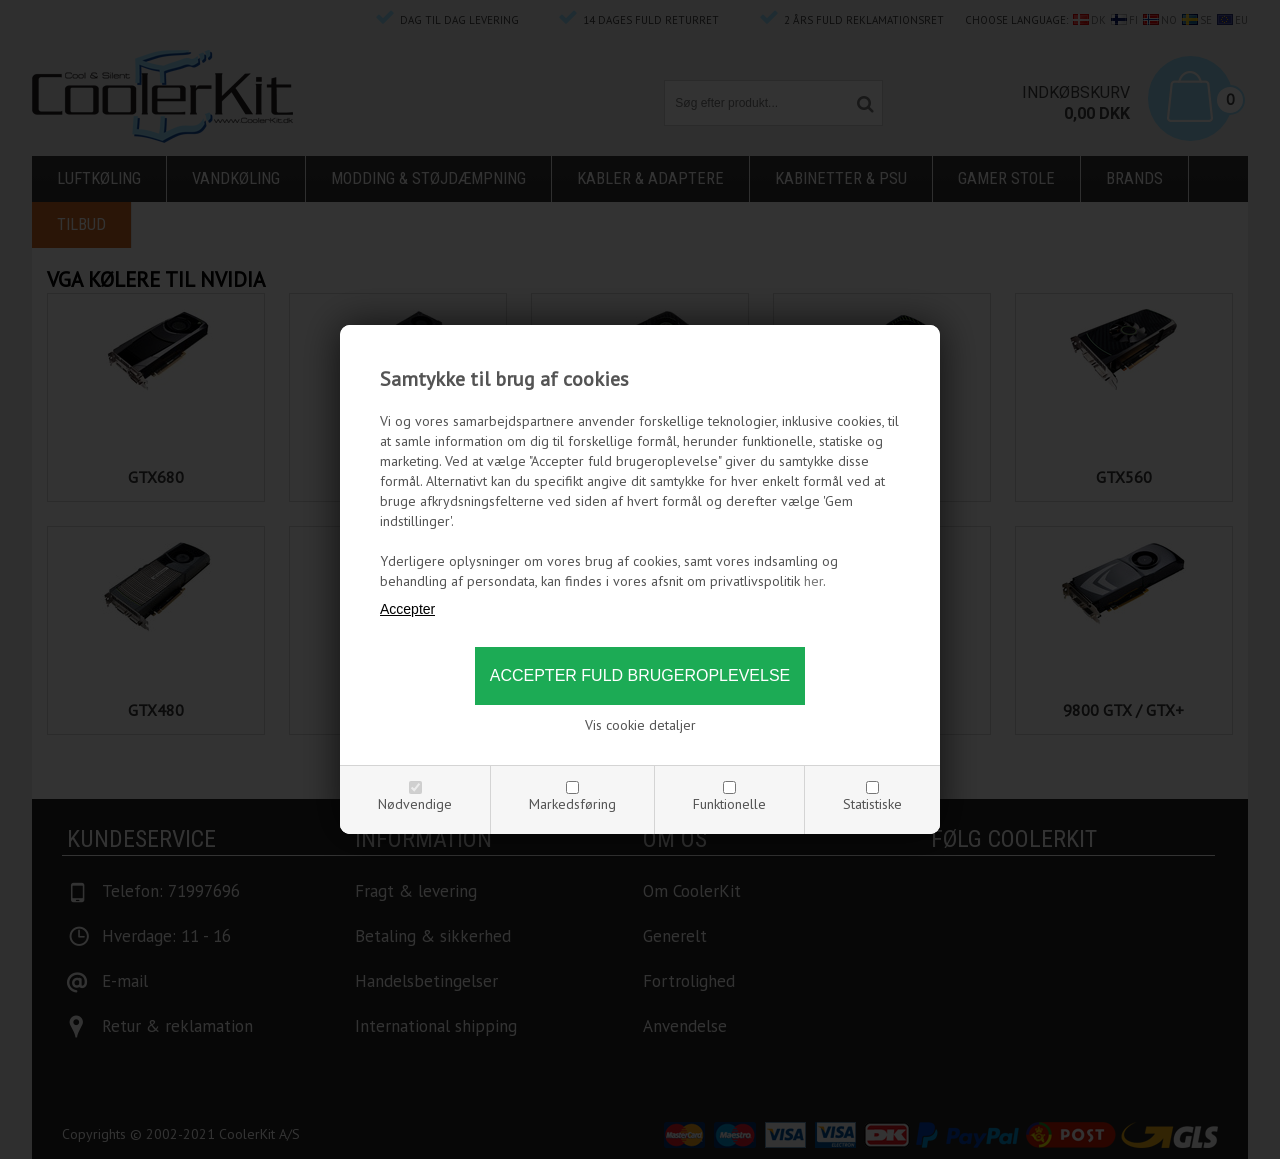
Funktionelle (729, 804)
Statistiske (872, 804)
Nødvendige (415, 804)
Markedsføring (572, 804)
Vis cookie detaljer (640, 725)
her (813, 581)
